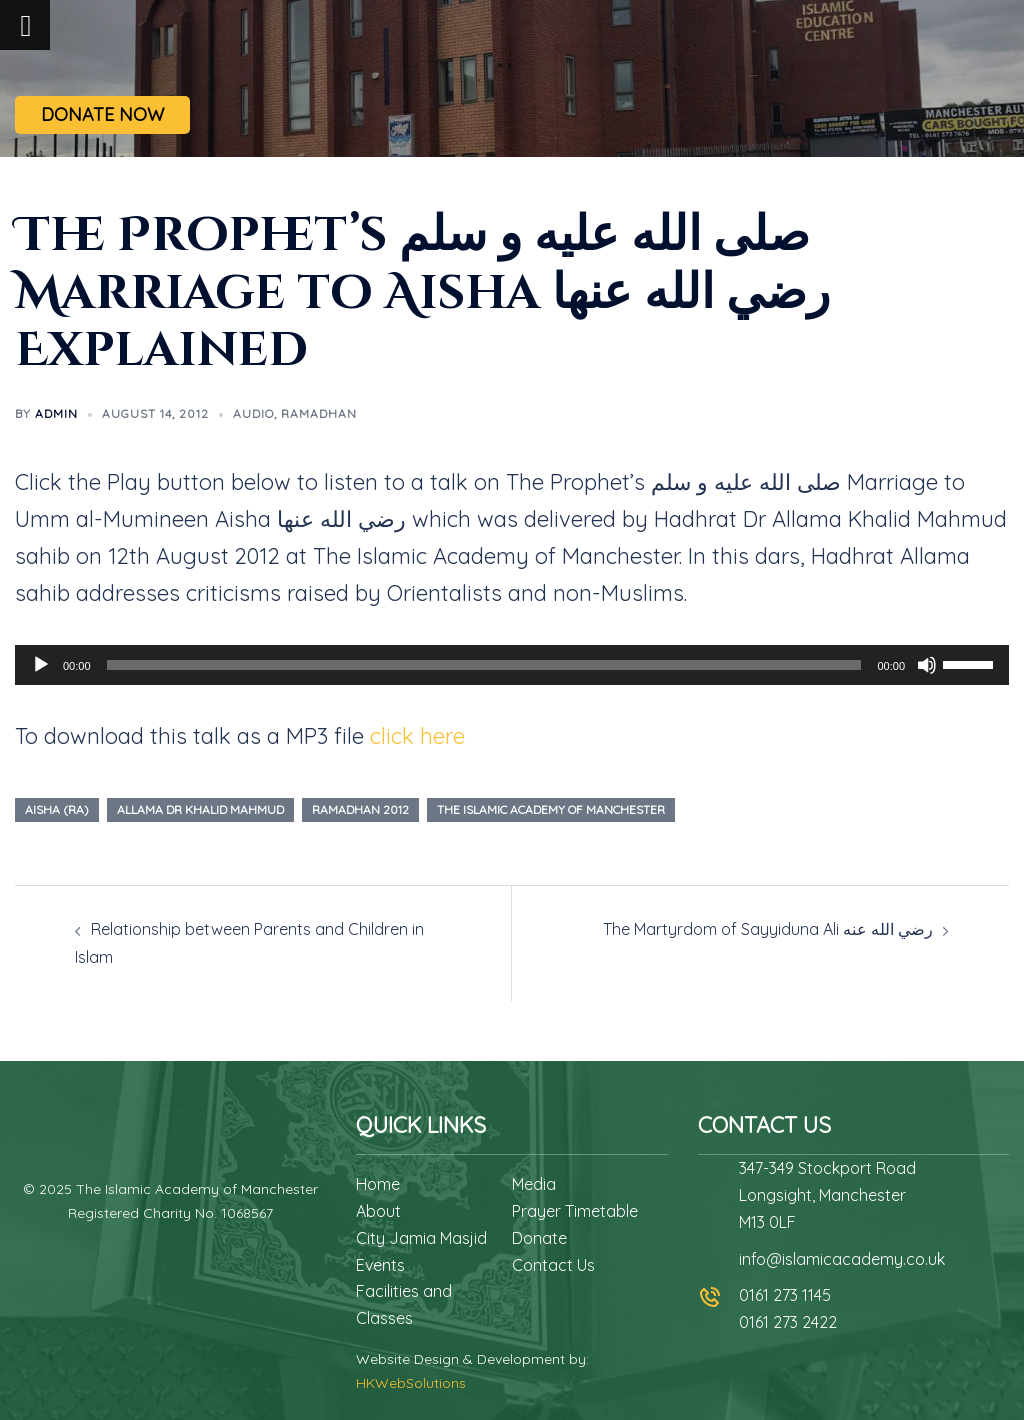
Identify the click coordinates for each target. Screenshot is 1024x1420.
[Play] (41, 665)
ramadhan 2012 (360, 809)
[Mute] (927, 665)
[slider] (484, 665)
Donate (539, 1238)
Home (378, 1184)
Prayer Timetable (575, 1211)
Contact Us (553, 1265)
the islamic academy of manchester (551, 809)
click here (417, 736)
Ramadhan (319, 413)
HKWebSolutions (411, 1383)
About (378, 1211)
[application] (512, 665)
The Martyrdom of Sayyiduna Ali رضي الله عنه (768, 929)
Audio (253, 413)
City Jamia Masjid (421, 1238)
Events (380, 1265)
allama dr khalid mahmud (200, 809)
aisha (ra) (57, 809)
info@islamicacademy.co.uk (842, 1259)
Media (534, 1184)
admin (56, 413)
